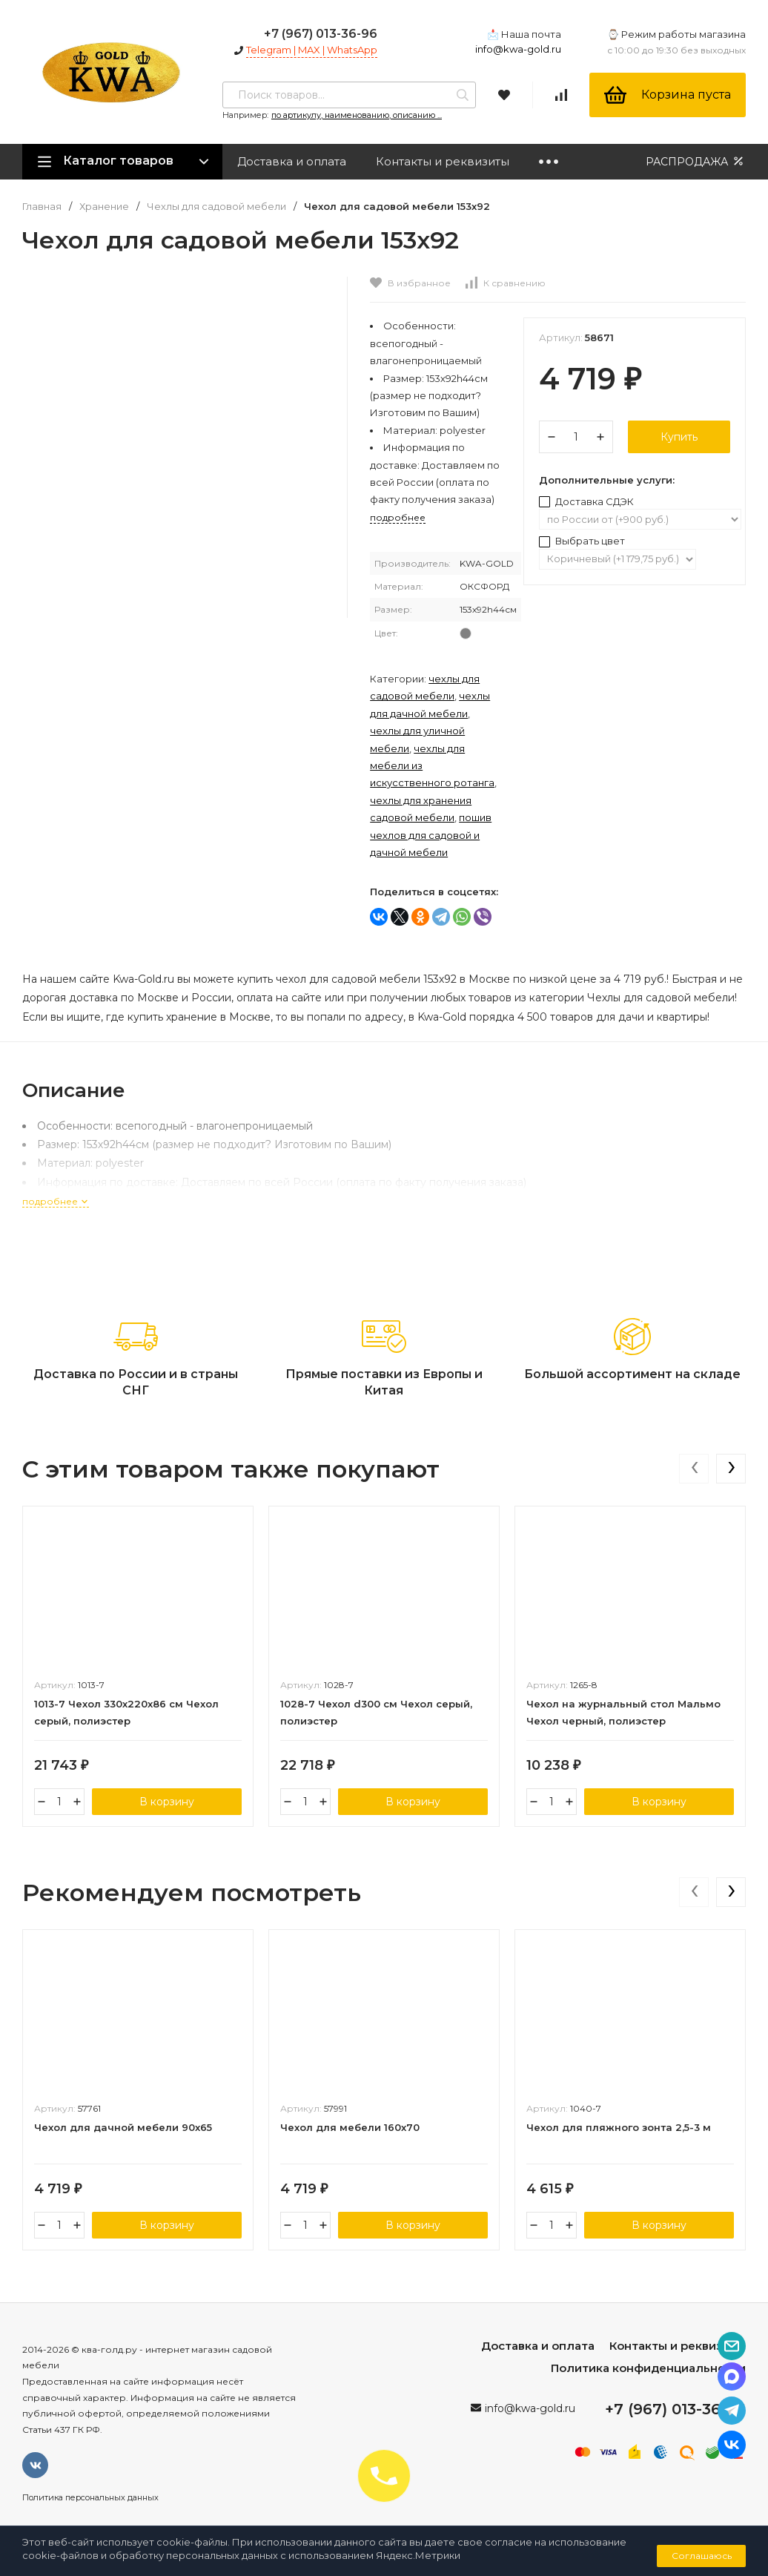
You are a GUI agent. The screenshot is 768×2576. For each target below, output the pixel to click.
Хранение (104, 206)
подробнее (55, 1201)
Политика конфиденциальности (648, 2368)
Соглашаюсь (702, 2555)
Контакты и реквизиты (442, 161)
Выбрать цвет (582, 541)
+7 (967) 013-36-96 (320, 34)
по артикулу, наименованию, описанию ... (356, 115)
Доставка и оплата (291, 161)
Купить (679, 437)
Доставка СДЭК (586, 501)
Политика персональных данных (90, 2497)
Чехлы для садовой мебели (216, 206)
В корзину (166, 1801)
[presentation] (694, 1468)
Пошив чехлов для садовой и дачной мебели (430, 834)
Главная (42, 206)
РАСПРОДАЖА (696, 161)
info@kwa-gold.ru (518, 49)
